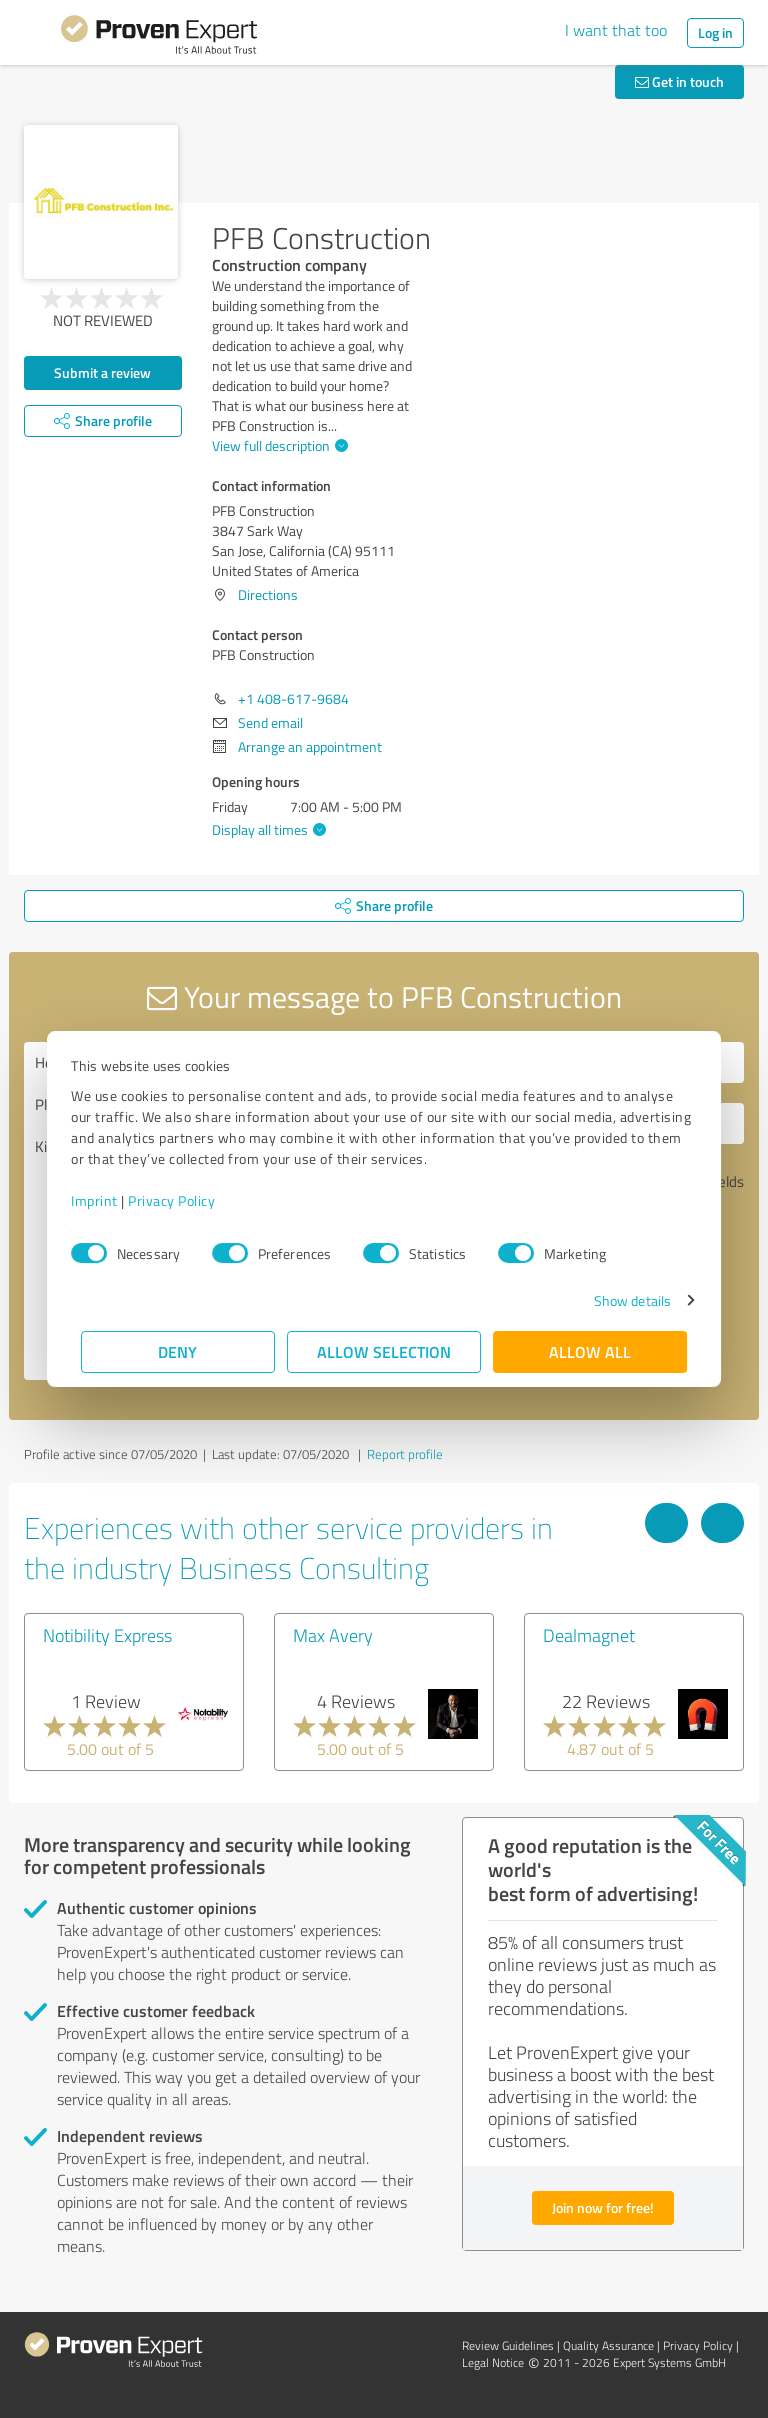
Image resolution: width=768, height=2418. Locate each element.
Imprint (104, 1200)
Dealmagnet (589, 1635)
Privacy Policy (181, 1200)
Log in (715, 32)
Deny (178, 1351)
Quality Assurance (608, 2345)
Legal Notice (493, 2362)
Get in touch (679, 81)
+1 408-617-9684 (293, 698)
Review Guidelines (508, 2345)
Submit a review (102, 372)
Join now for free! (603, 2207)
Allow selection (384, 1351)
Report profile (405, 1454)
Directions (268, 594)
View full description (277, 445)
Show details (622, 1300)
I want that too (616, 30)
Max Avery (333, 1635)
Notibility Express (107, 1635)
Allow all (590, 1351)
